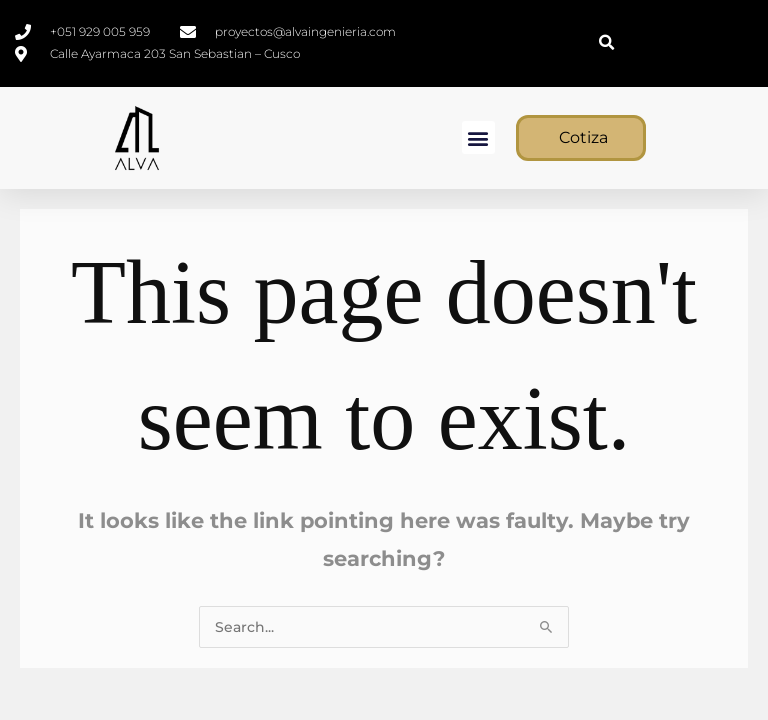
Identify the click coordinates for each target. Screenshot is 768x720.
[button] (606, 43)
